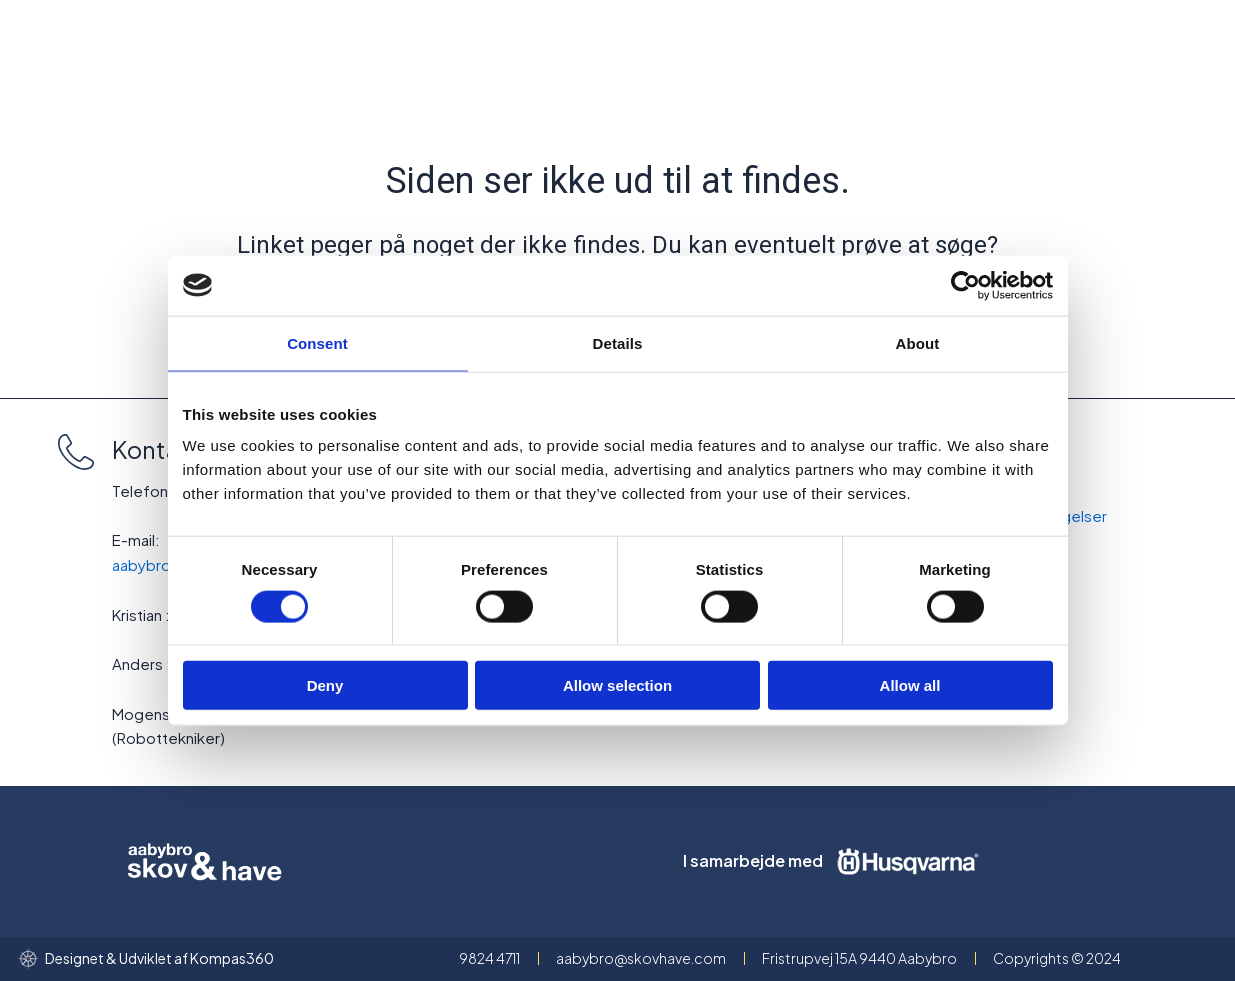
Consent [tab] (317, 342)
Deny (325, 685)
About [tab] (918, 342)
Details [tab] (618, 342)
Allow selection (617, 685)
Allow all (910, 685)
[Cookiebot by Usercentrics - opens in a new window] (965, 285)
